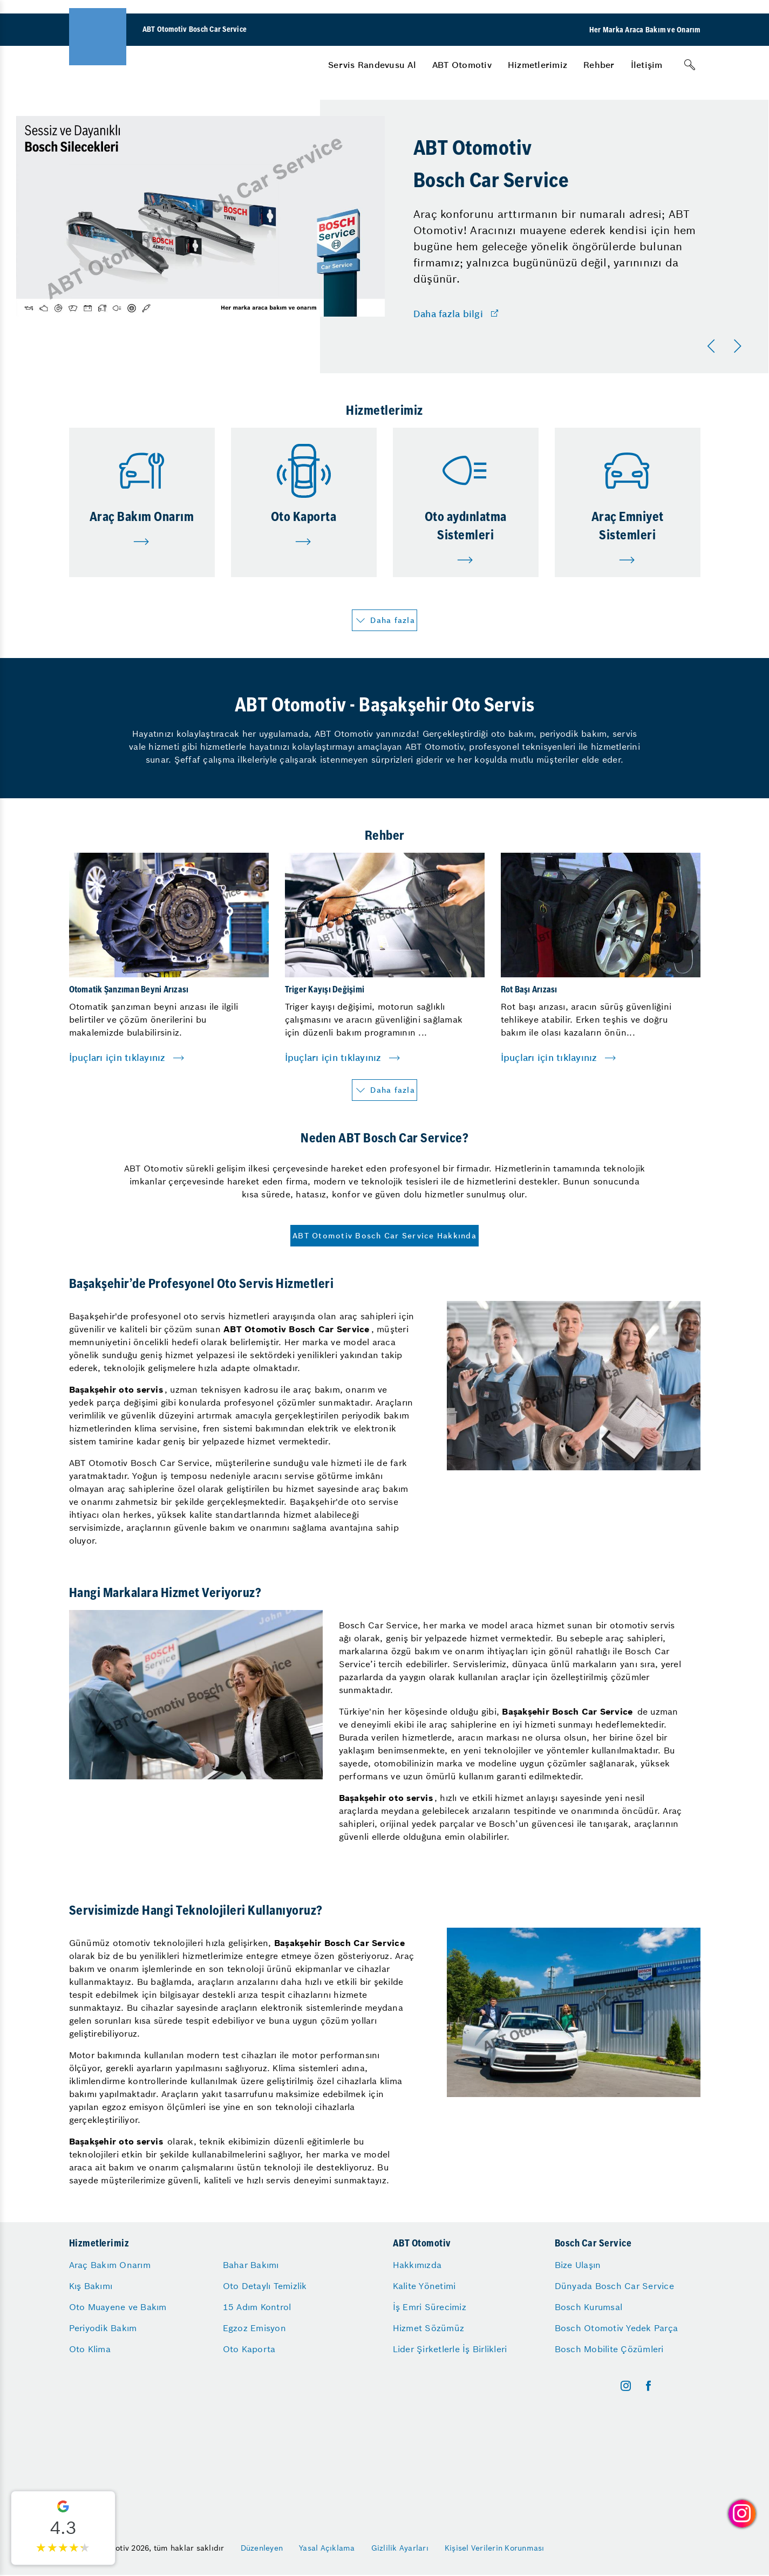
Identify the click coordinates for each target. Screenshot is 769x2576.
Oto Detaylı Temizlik (265, 2285)
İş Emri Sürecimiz (429, 2306)
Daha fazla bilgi (448, 314)
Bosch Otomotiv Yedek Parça (616, 2327)
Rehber (599, 64)
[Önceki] (713, 346)
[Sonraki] (739, 346)
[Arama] (689, 65)
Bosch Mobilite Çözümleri (609, 2349)
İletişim (647, 64)
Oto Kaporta (249, 2349)
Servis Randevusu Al (372, 64)
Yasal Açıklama (327, 2548)
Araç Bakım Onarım (110, 2264)
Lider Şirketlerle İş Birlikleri (450, 2349)
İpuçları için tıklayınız (117, 1058)
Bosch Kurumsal (589, 2306)
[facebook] (648, 2386)
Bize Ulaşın (578, 2264)
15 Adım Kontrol (257, 2306)
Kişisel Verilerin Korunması (495, 2548)
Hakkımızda (417, 2264)
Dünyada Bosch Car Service (614, 2285)
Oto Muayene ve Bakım (118, 2306)
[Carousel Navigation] (726, 346)
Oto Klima (90, 2349)
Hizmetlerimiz (537, 64)
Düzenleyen (262, 2548)
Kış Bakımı (91, 2285)
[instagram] (626, 2386)
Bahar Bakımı (251, 2264)
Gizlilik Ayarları (399, 2548)
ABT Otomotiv (462, 64)
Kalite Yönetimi (424, 2285)
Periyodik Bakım (103, 2327)
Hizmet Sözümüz (429, 2327)
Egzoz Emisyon (254, 2327)
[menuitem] (372, 65)
